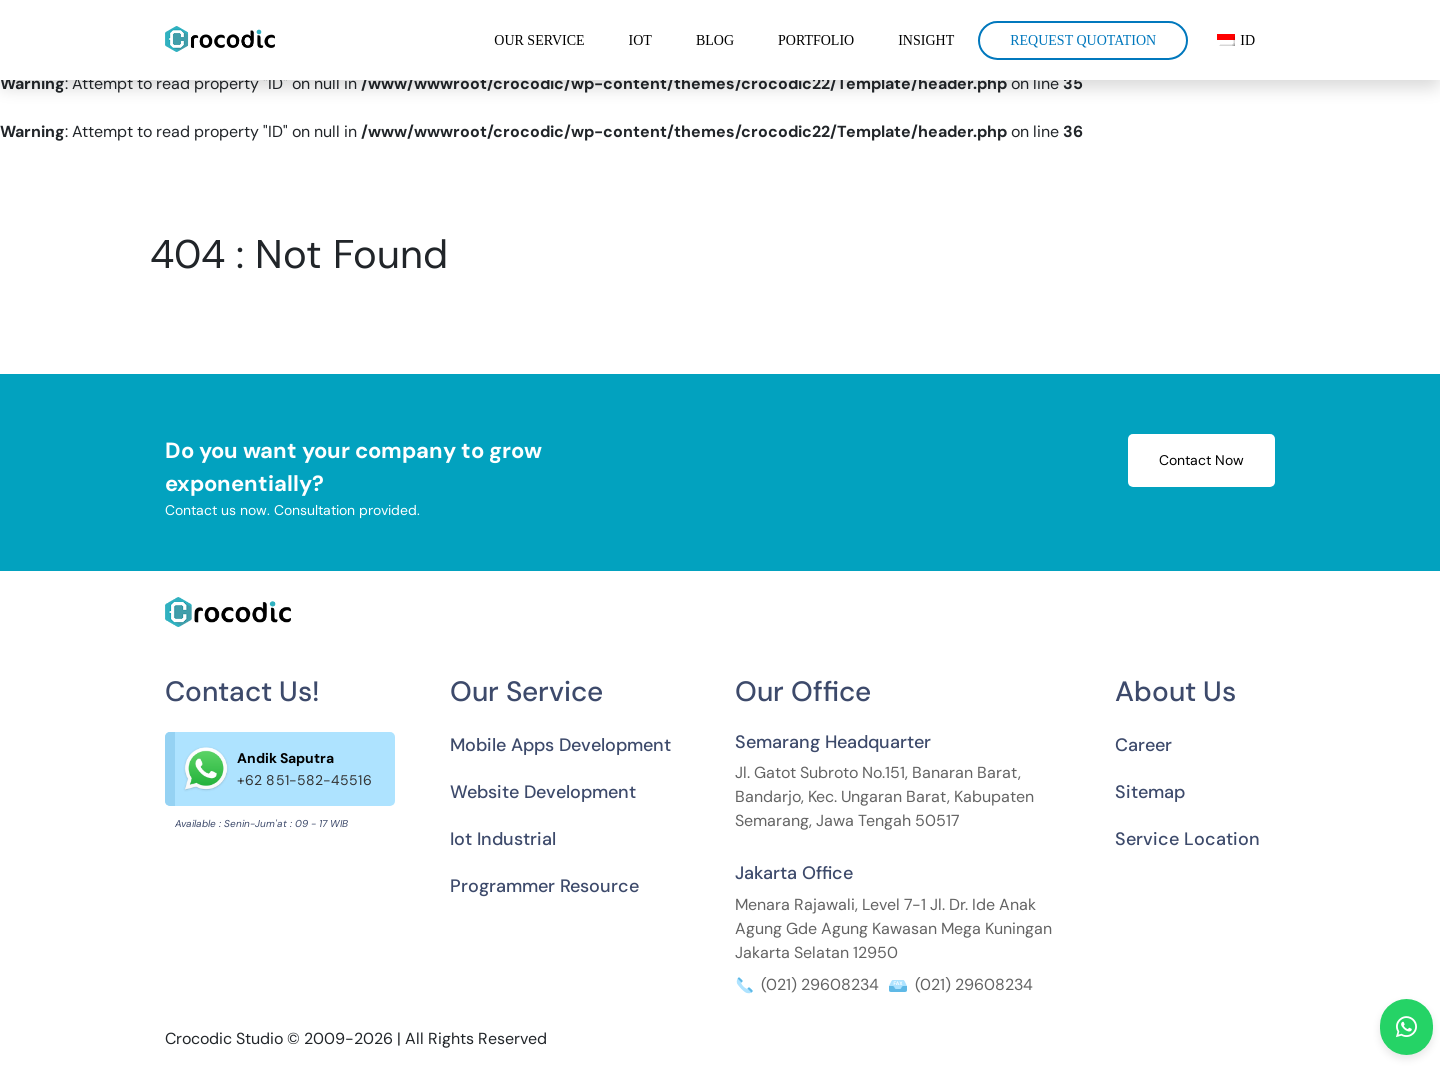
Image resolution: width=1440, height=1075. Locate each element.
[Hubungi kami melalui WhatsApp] (1406, 1027)
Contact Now (1201, 460)
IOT (640, 40)
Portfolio (816, 40)
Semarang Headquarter (833, 742)
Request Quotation (1083, 40)
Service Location (1187, 839)
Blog (715, 40)
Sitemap (1150, 792)
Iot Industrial (503, 839)
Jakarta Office (794, 873)
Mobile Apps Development (560, 745)
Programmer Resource (544, 886)
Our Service (539, 40)
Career (1143, 745)
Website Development (543, 792)
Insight (926, 40)
